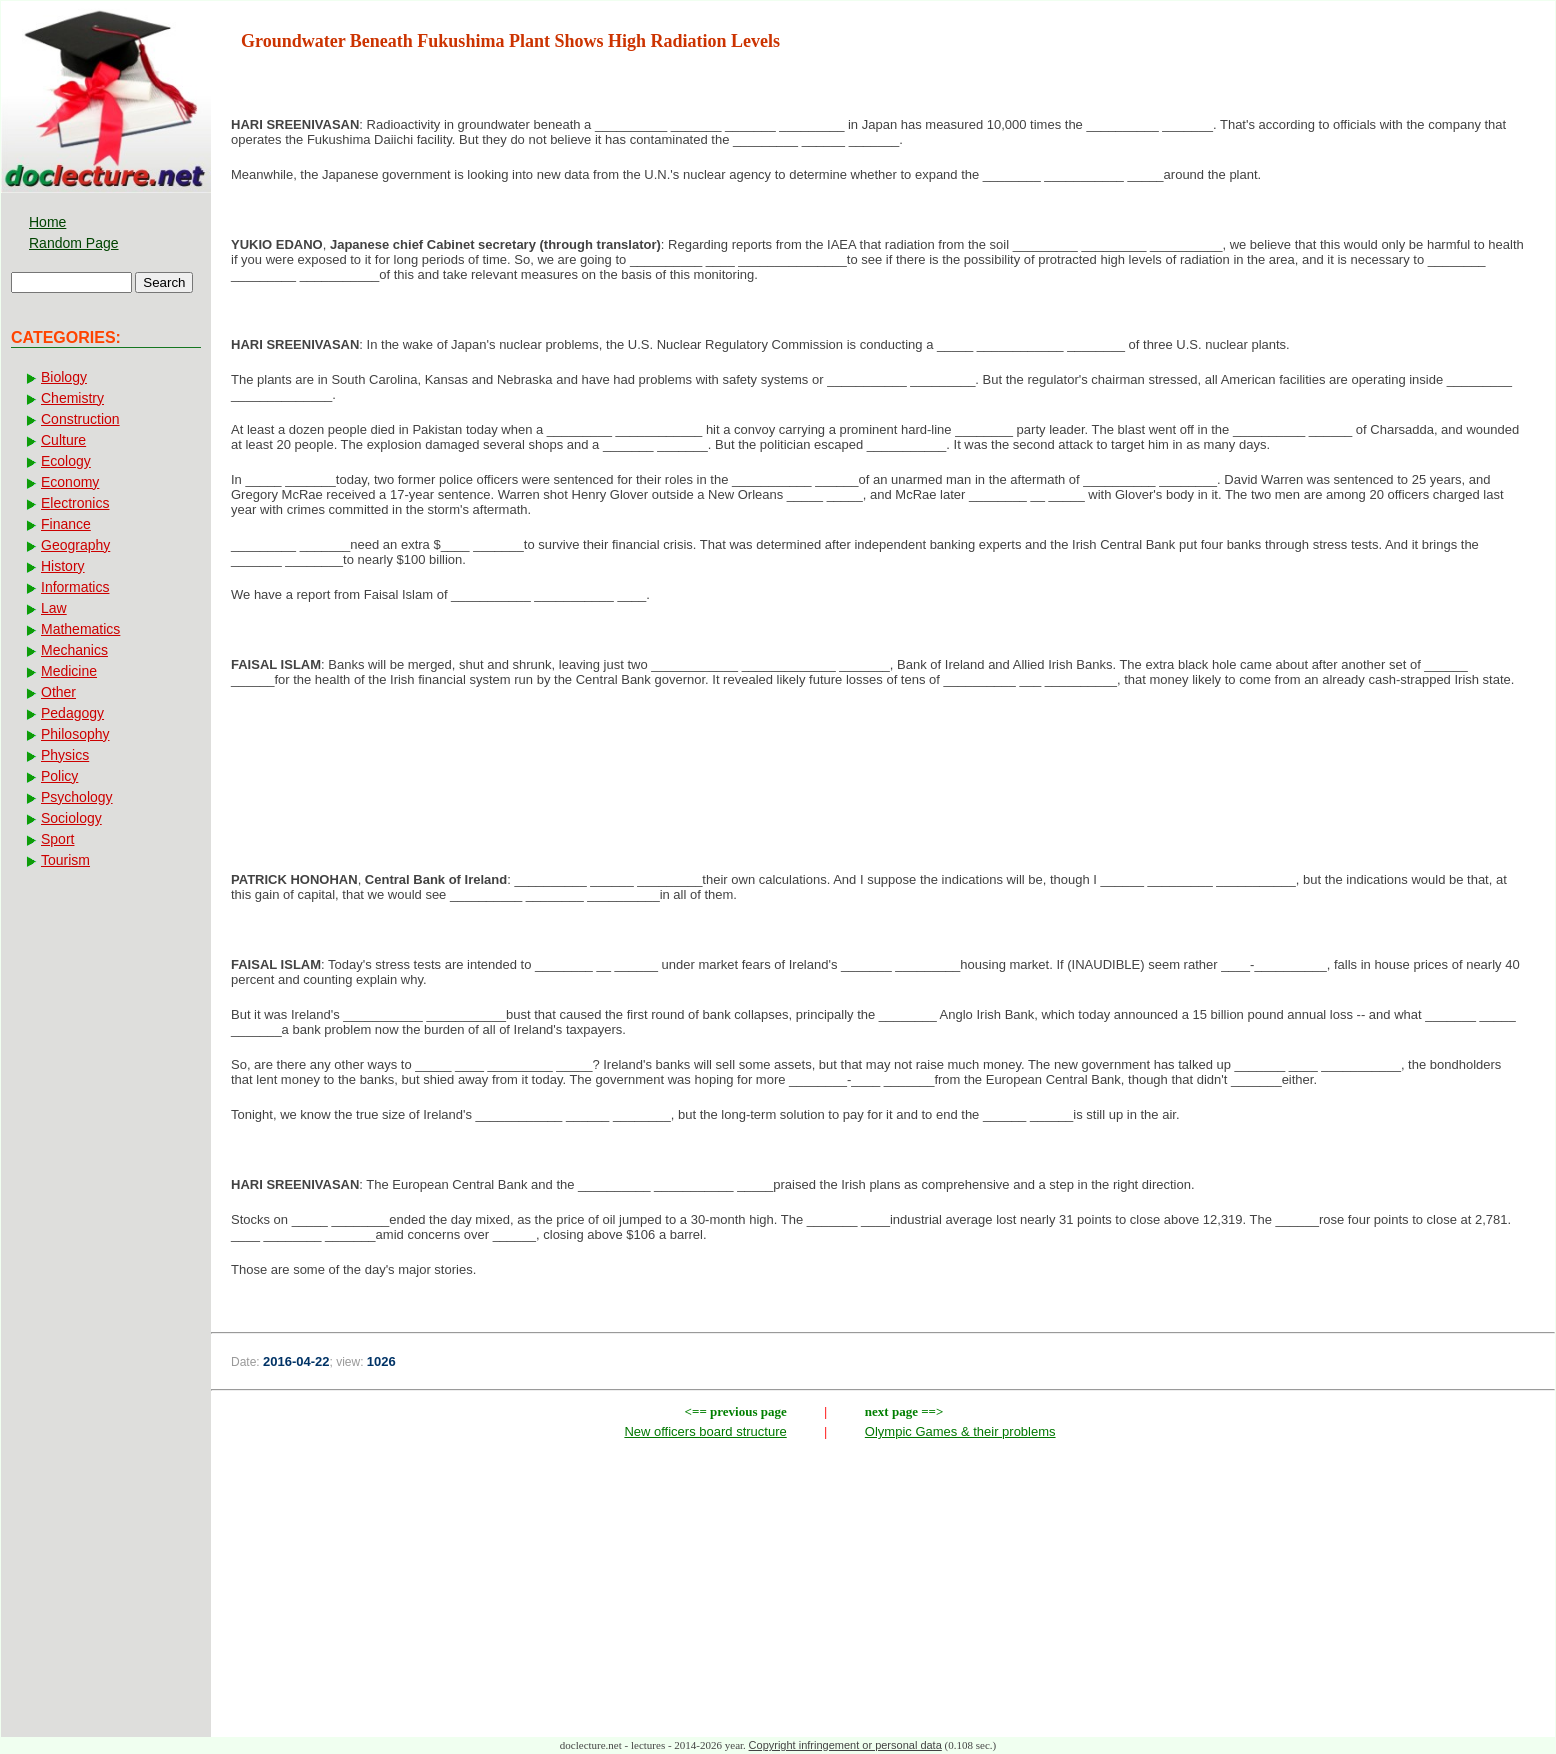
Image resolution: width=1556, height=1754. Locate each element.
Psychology (77, 797)
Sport (57, 839)
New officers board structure (705, 1431)
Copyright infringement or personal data (845, 1745)
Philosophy (75, 734)
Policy (59, 776)
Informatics (75, 587)
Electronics (75, 503)
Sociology (71, 818)
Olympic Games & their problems (960, 1431)
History (63, 566)
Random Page (74, 243)
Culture (63, 440)
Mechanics (74, 650)
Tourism (65, 860)
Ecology (66, 461)
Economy (70, 482)
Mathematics (80, 629)
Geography (75, 545)
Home (47, 222)
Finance (66, 524)
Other (58, 692)
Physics (65, 755)
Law (54, 608)
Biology (64, 377)
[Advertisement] (883, 768)
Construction (80, 419)
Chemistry (72, 398)
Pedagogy (72, 713)
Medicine (69, 671)
